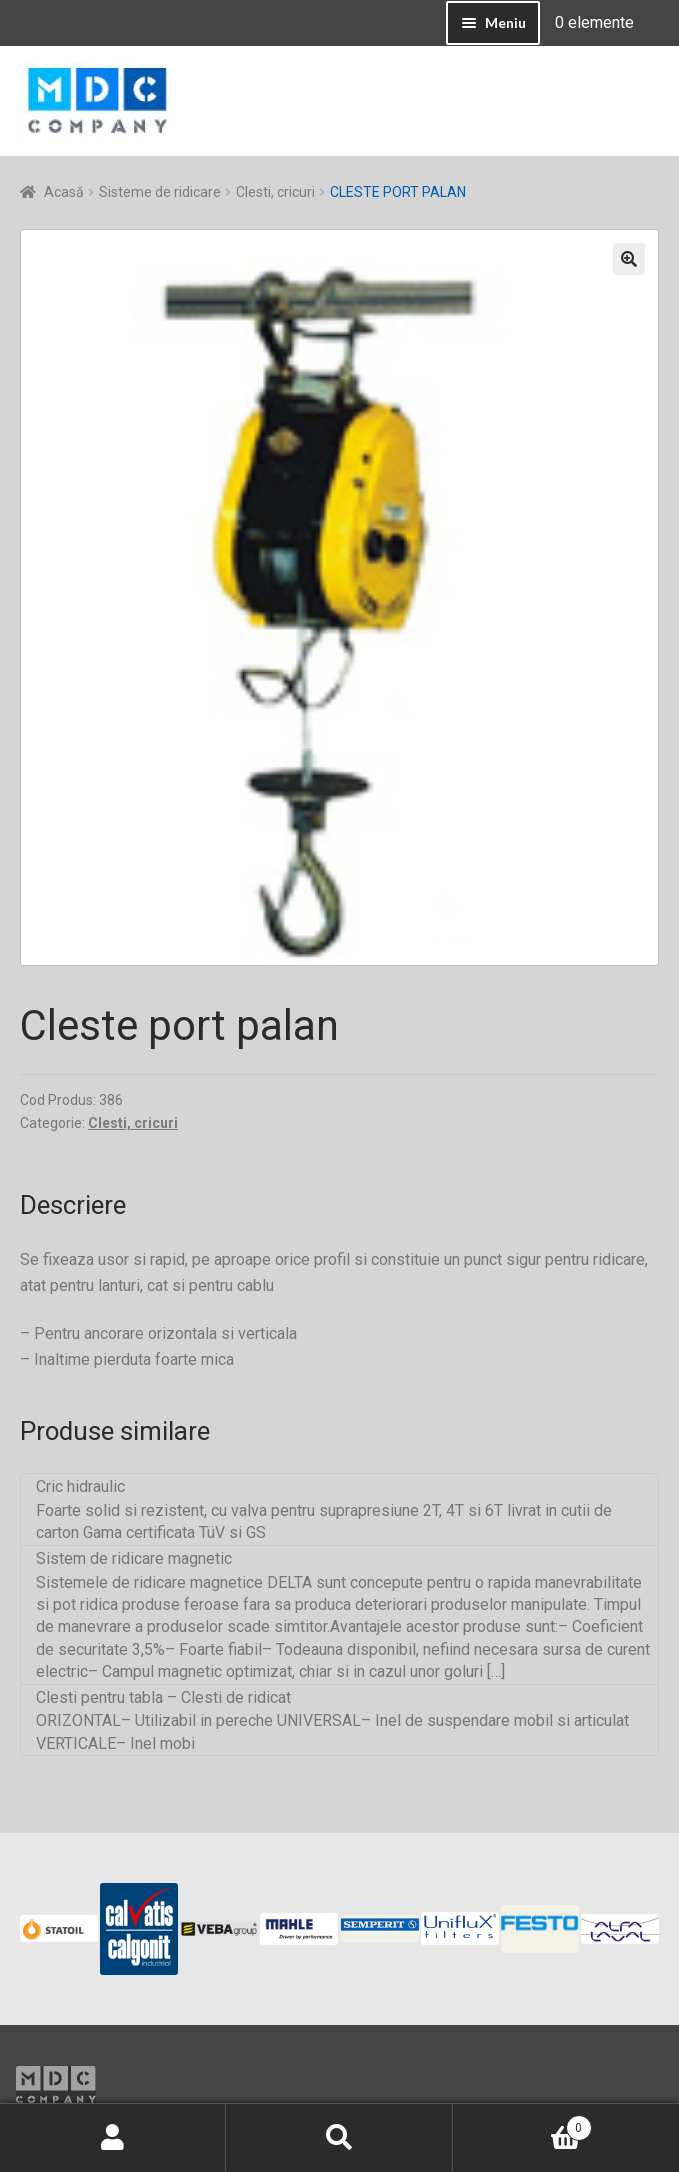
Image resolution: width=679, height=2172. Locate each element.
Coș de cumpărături (522, 2124)
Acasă (64, 192)
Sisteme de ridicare (160, 192)
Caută (339, 2138)
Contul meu (113, 2138)
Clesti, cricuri (275, 192)
